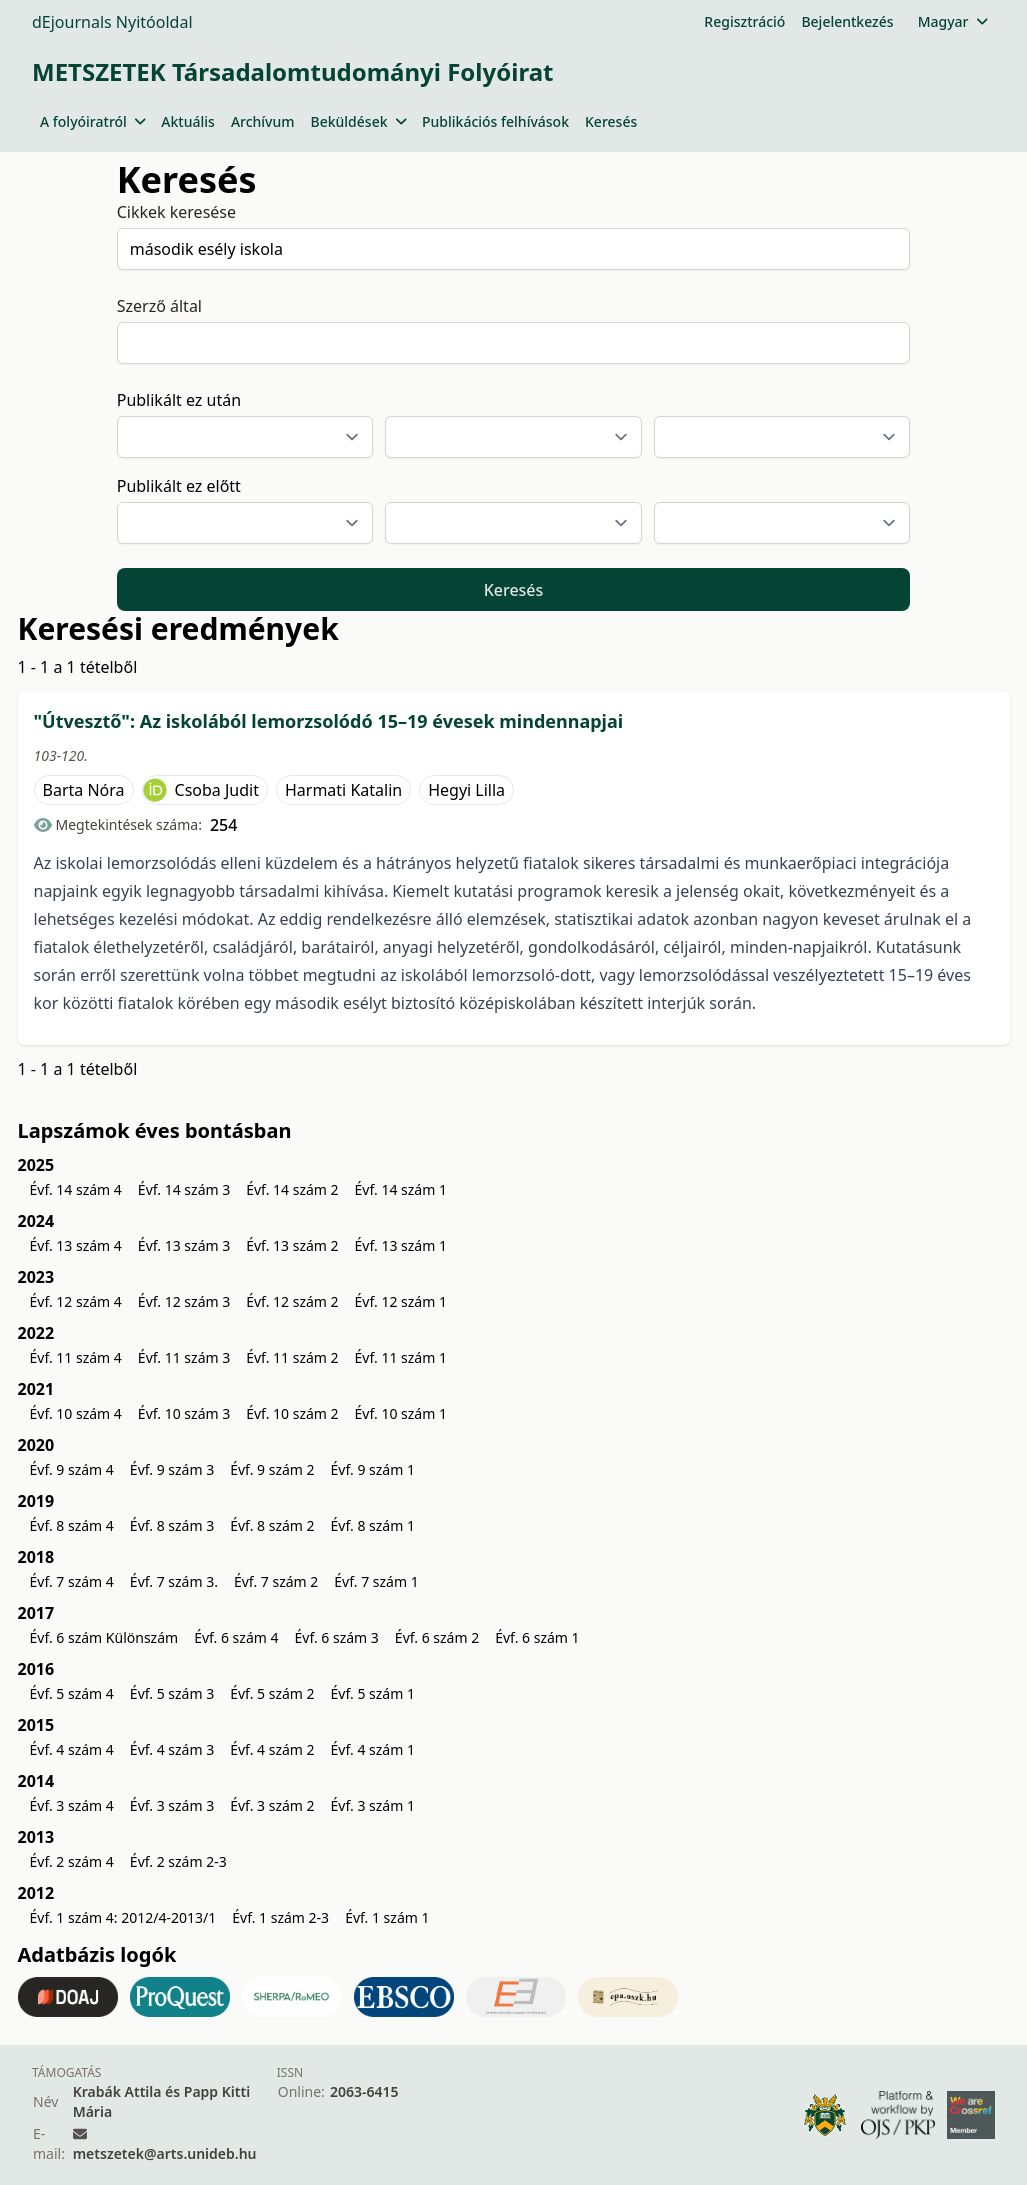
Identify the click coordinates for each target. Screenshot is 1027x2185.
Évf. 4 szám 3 (172, 1749)
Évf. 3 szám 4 (72, 1805)
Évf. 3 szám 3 (172, 1805)
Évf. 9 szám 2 (272, 1469)
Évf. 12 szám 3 (184, 1301)
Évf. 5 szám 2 (272, 1693)
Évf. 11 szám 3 (184, 1357)
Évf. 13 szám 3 (184, 1245)
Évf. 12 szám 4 (76, 1301)
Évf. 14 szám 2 (292, 1189)
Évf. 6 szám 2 (437, 1637)
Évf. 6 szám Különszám (104, 1637)
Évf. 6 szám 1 (537, 1637)
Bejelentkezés (847, 21)
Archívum (263, 121)
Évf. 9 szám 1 (373, 1469)
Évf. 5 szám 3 (172, 1693)
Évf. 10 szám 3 (184, 1413)
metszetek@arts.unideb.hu (165, 2153)
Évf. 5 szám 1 (373, 1693)
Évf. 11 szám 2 (292, 1357)
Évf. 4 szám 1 (373, 1749)
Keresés (611, 121)
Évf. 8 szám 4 (72, 1525)
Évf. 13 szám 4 (76, 1245)
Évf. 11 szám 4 (76, 1357)
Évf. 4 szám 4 (72, 1749)
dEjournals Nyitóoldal (112, 22)
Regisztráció (744, 21)
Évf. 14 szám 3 (184, 1189)
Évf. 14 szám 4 (76, 1189)
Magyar (952, 21)
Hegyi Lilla (466, 790)
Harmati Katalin (343, 790)
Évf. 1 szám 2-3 (280, 1917)
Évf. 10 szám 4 (76, 1413)
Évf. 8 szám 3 (172, 1525)
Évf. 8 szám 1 (373, 1525)
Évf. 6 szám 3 (336, 1637)
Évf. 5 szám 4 (72, 1693)
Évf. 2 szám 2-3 (178, 1861)
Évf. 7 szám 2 (276, 1581)
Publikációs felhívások (495, 121)
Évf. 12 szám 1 (401, 1301)
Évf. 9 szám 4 (72, 1469)
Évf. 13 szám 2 (292, 1245)
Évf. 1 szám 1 (387, 1917)
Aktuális (188, 121)
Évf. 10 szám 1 (401, 1413)
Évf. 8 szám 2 (272, 1525)
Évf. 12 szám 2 (292, 1301)
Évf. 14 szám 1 (401, 1189)
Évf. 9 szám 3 (172, 1469)
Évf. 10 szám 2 (292, 1413)
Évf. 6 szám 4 (236, 1637)
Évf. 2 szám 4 (72, 1861)
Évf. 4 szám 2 (272, 1749)
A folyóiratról (92, 121)
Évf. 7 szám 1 (376, 1581)
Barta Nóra (84, 790)
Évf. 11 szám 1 (401, 1357)
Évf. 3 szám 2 (272, 1805)
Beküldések (358, 121)
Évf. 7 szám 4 (72, 1581)
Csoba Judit (217, 790)
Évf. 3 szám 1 (373, 1805)
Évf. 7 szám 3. (174, 1581)
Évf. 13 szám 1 (401, 1245)
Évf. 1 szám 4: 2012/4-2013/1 (123, 1917)
